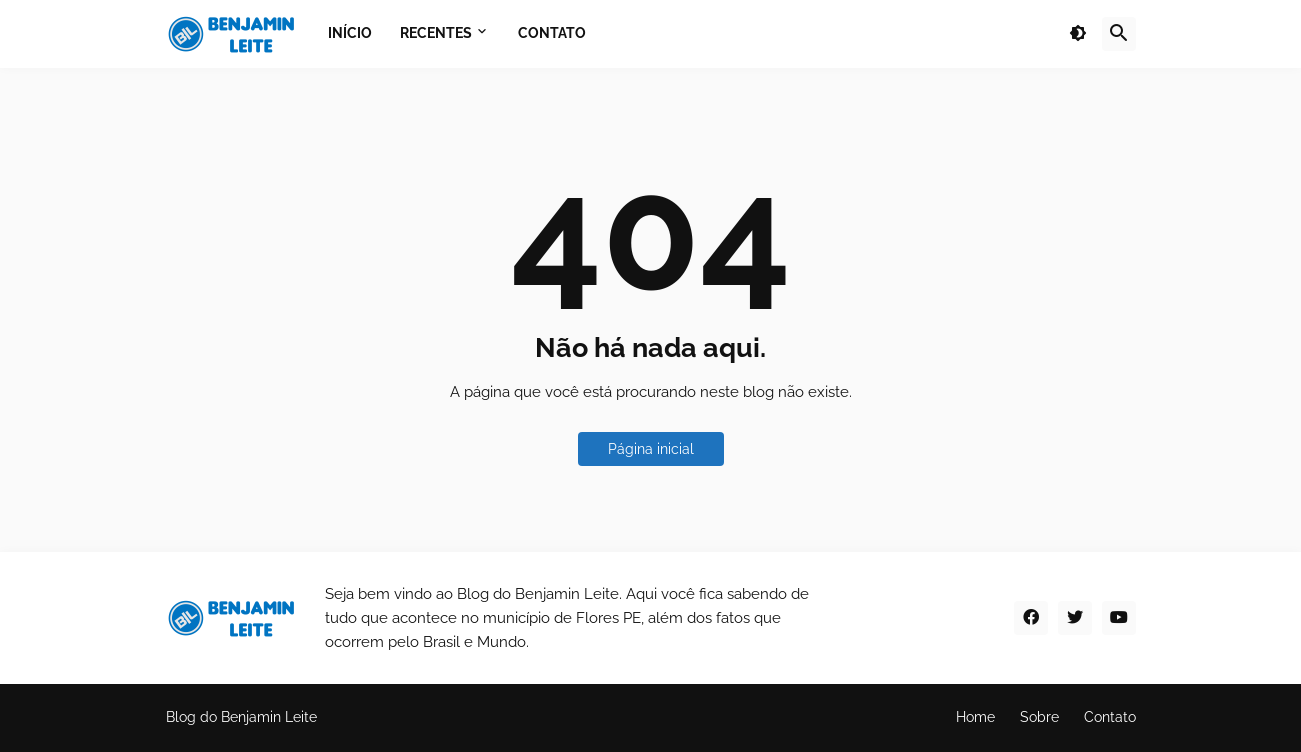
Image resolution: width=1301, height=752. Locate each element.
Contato (1110, 717)
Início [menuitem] (350, 33)
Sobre (1039, 717)
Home (975, 717)
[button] (1078, 34)
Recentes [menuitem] (436, 33)
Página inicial (651, 449)
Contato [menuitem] (552, 33)
